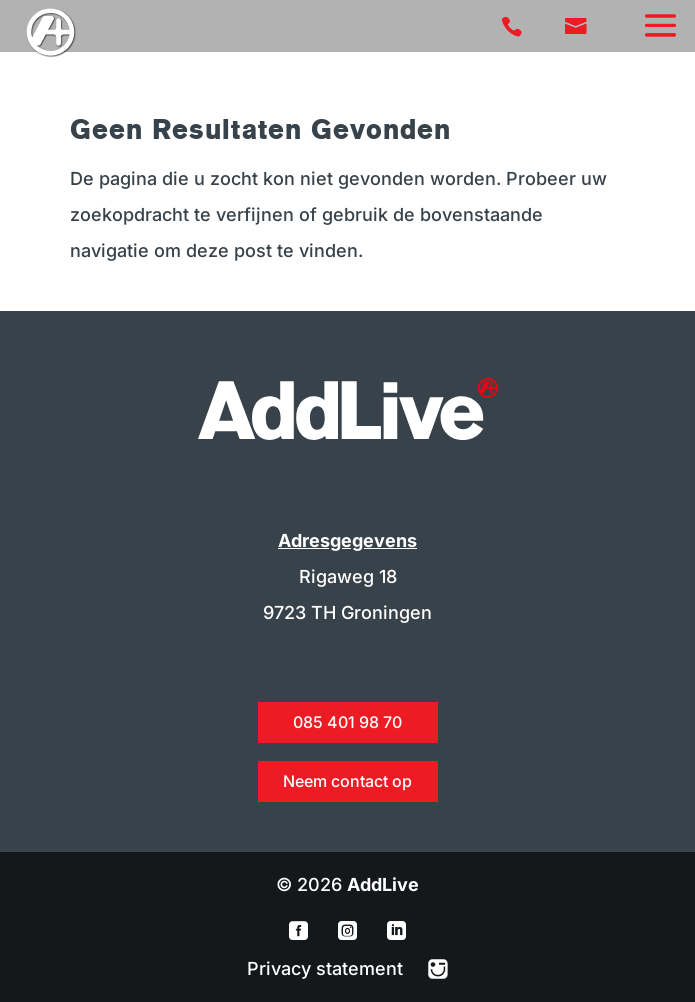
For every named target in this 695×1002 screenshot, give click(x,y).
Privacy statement (327, 968)
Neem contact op (347, 781)
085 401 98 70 (347, 722)
